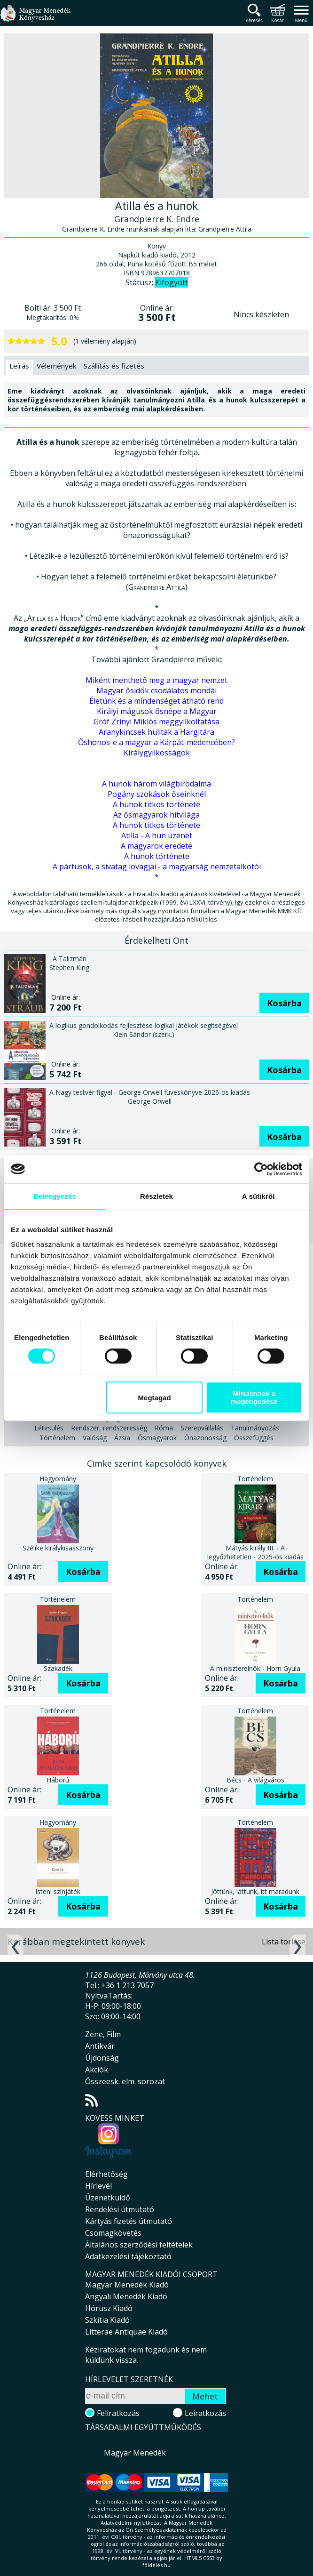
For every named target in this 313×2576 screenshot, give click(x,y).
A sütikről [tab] (258, 1196)
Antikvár (100, 2046)
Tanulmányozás (255, 1427)
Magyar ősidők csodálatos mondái (156, 690)
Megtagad (154, 1398)
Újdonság (102, 2058)
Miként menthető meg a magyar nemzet (156, 680)
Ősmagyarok (157, 1437)
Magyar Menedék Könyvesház (35, 18)
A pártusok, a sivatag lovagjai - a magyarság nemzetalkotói (157, 866)
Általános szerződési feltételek (139, 2244)
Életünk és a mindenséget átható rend (156, 701)
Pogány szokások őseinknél (157, 794)
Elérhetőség (106, 2174)
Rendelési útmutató (119, 2209)
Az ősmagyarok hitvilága (156, 815)
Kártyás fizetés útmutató (128, 2221)
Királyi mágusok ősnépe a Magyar (157, 711)
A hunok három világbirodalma (156, 783)
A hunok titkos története (156, 804)
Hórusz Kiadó (109, 2308)
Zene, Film (103, 2034)
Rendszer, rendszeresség (109, 1427)
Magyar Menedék (135, 2453)
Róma (164, 1427)
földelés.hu (156, 2564)
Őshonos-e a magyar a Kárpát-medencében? (156, 742)
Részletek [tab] (156, 1196)
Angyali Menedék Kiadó (126, 2296)
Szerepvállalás (201, 1427)
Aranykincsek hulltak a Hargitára (156, 732)
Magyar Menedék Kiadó (127, 2284)
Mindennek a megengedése (254, 1397)
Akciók (96, 2069)
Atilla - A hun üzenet (156, 835)
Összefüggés (254, 1437)
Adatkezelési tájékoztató (128, 2256)
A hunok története (156, 856)
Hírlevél (98, 2186)
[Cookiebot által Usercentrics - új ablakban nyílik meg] (261, 1169)
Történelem (57, 1437)
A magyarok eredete (156, 846)
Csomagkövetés (113, 2233)
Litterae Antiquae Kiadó (126, 2332)
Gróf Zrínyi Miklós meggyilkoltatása (156, 721)
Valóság (95, 1437)
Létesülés (48, 1427)
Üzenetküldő (107, 2197)
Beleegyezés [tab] (54, 1196)
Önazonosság (205, 1437)
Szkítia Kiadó (107, 2320)
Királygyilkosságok (157, 752)
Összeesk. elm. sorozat (125, 2081)
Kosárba (284, 1003)
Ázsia (122, 1437)
